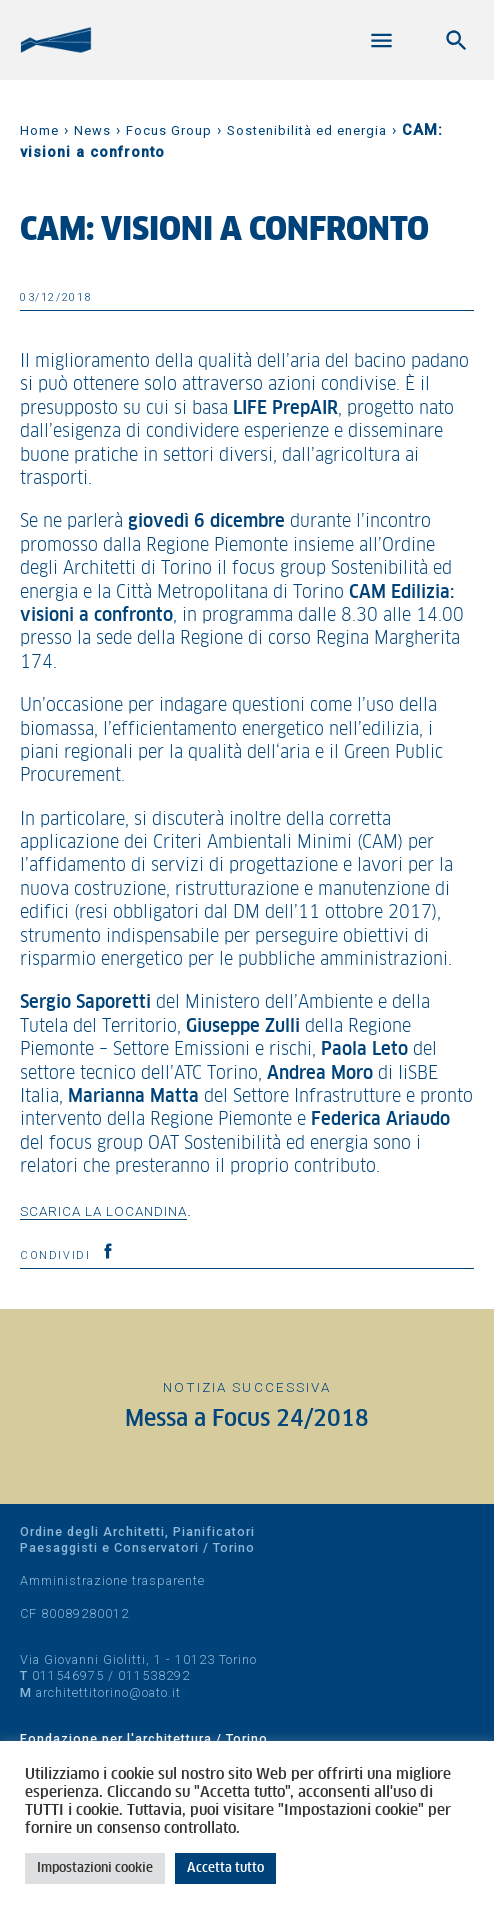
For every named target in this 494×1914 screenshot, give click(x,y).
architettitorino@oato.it (108, 1692)
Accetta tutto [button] (225, 1868)
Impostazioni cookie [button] (95, 1868)
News (92, 130)
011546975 (68, 1675)
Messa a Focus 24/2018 (247, 1419)
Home (39, 130)
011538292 (154, 1675)
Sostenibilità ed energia (307, 130)
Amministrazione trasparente (112, 1580)
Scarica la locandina (103, 1211)
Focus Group (169, 130)
